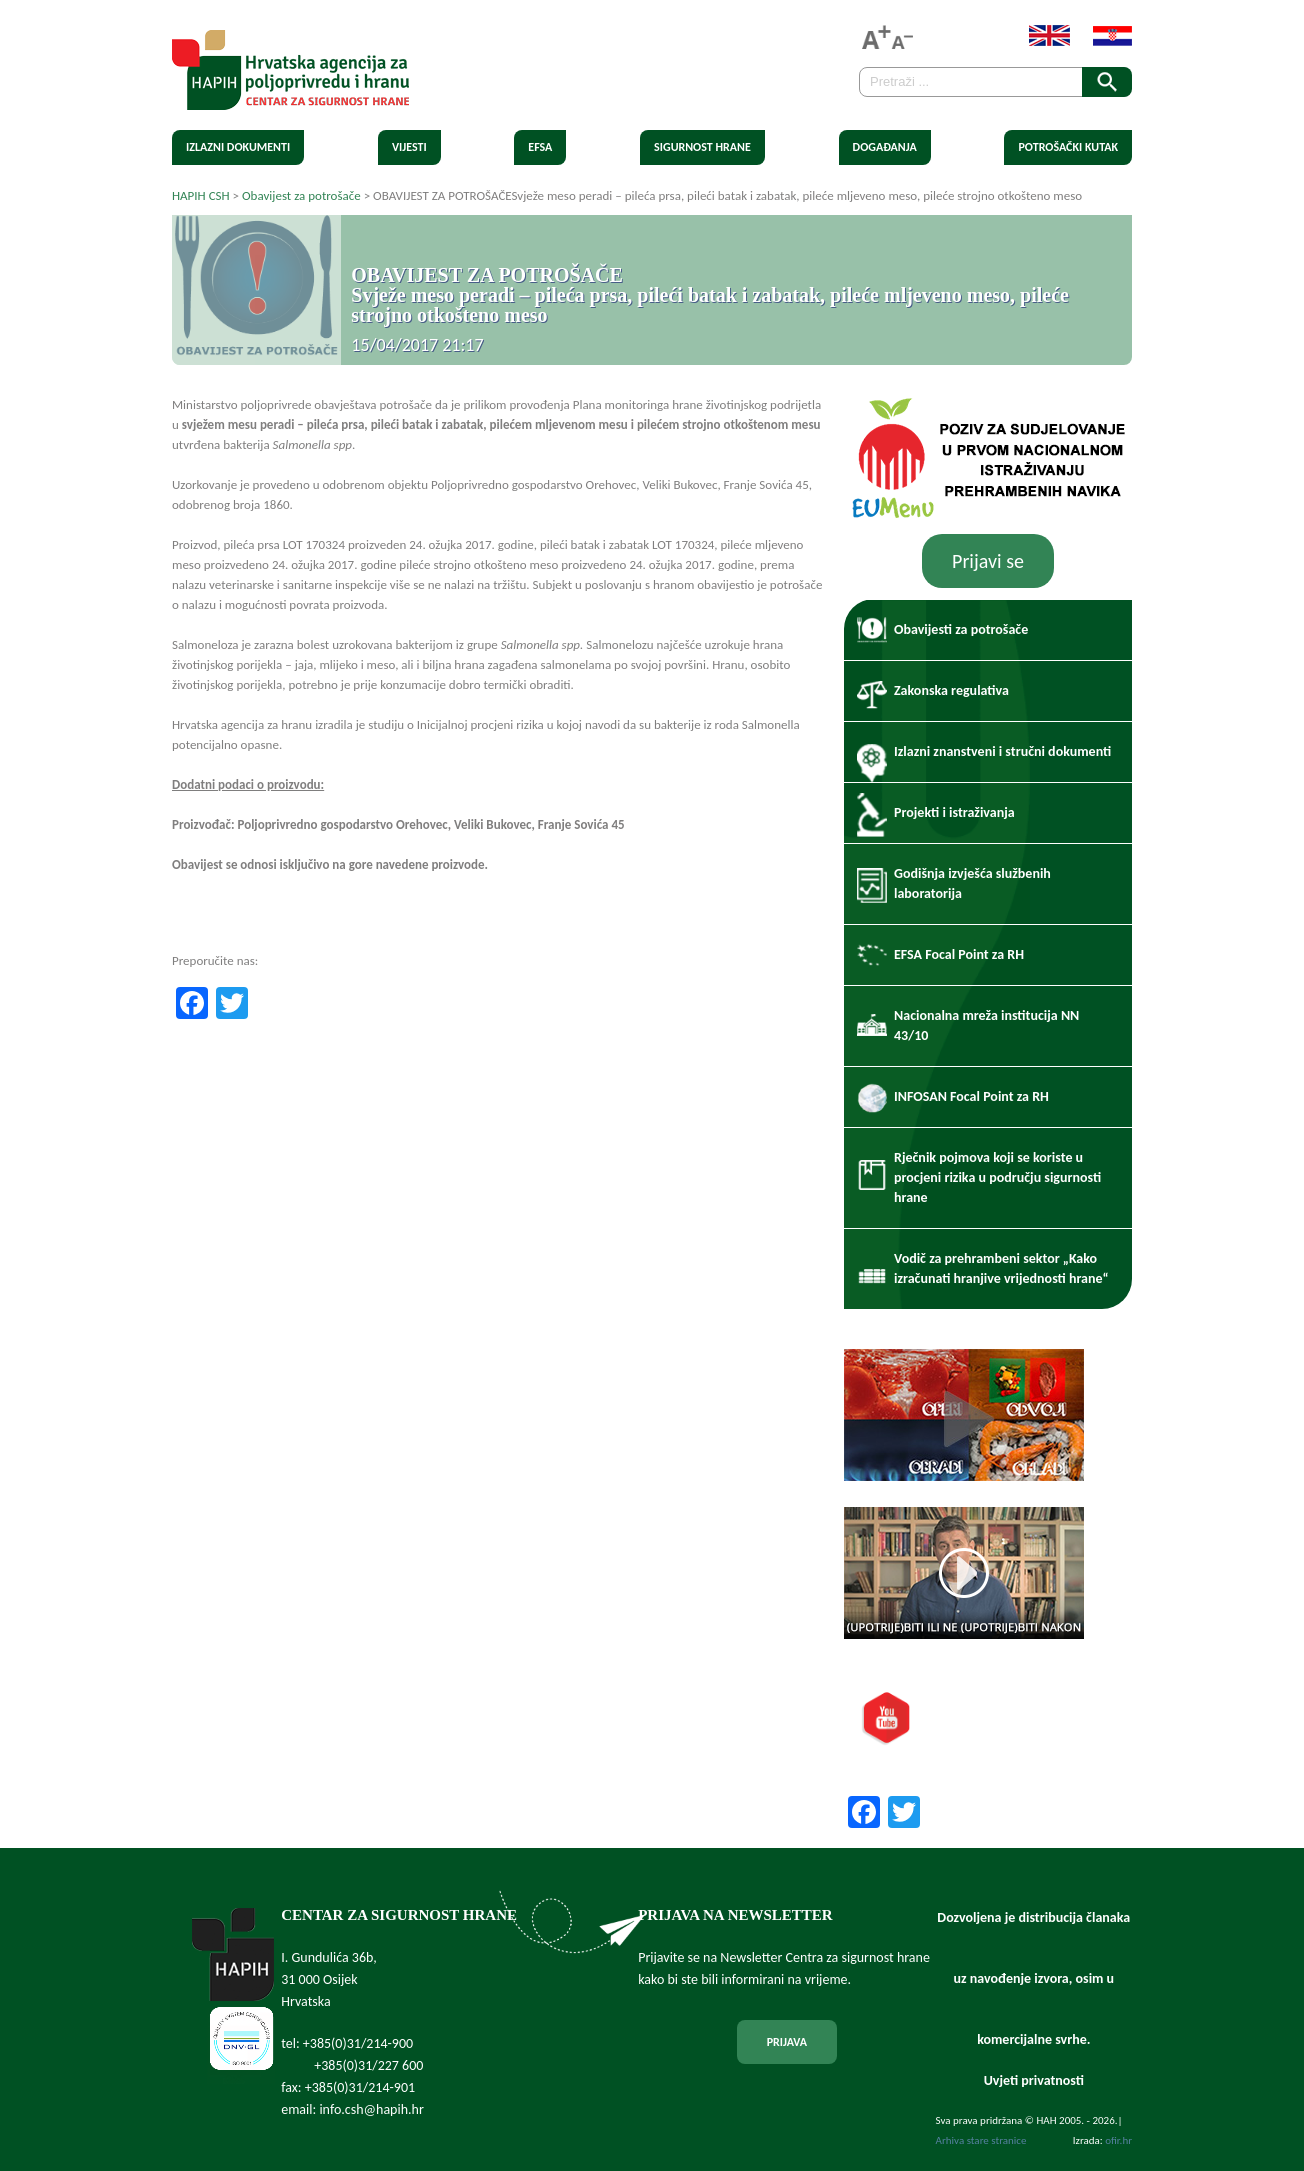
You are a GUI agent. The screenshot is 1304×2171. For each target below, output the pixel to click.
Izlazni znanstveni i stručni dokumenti (1002, 751)
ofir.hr (1118, 2140)
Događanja (885, 147)
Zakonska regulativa (951, 690)
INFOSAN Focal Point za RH (971, 1096)
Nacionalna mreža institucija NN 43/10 (986, 1025)
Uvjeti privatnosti (1034, 2080)
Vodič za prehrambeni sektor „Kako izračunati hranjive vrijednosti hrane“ (1001, 1268)
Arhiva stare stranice (981, 2140)
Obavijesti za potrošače (961, 629)
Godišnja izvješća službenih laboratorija (972, 883)
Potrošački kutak (1068, 147)
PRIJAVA (787, 2042)
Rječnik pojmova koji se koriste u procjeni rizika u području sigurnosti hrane (997, 1177)
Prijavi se (988, 561)
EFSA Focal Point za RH (959, 954)
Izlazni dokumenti (238, 147)
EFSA (540, 147)
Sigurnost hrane (702, 147)
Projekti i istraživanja (954, 812)
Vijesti (409, 147)
